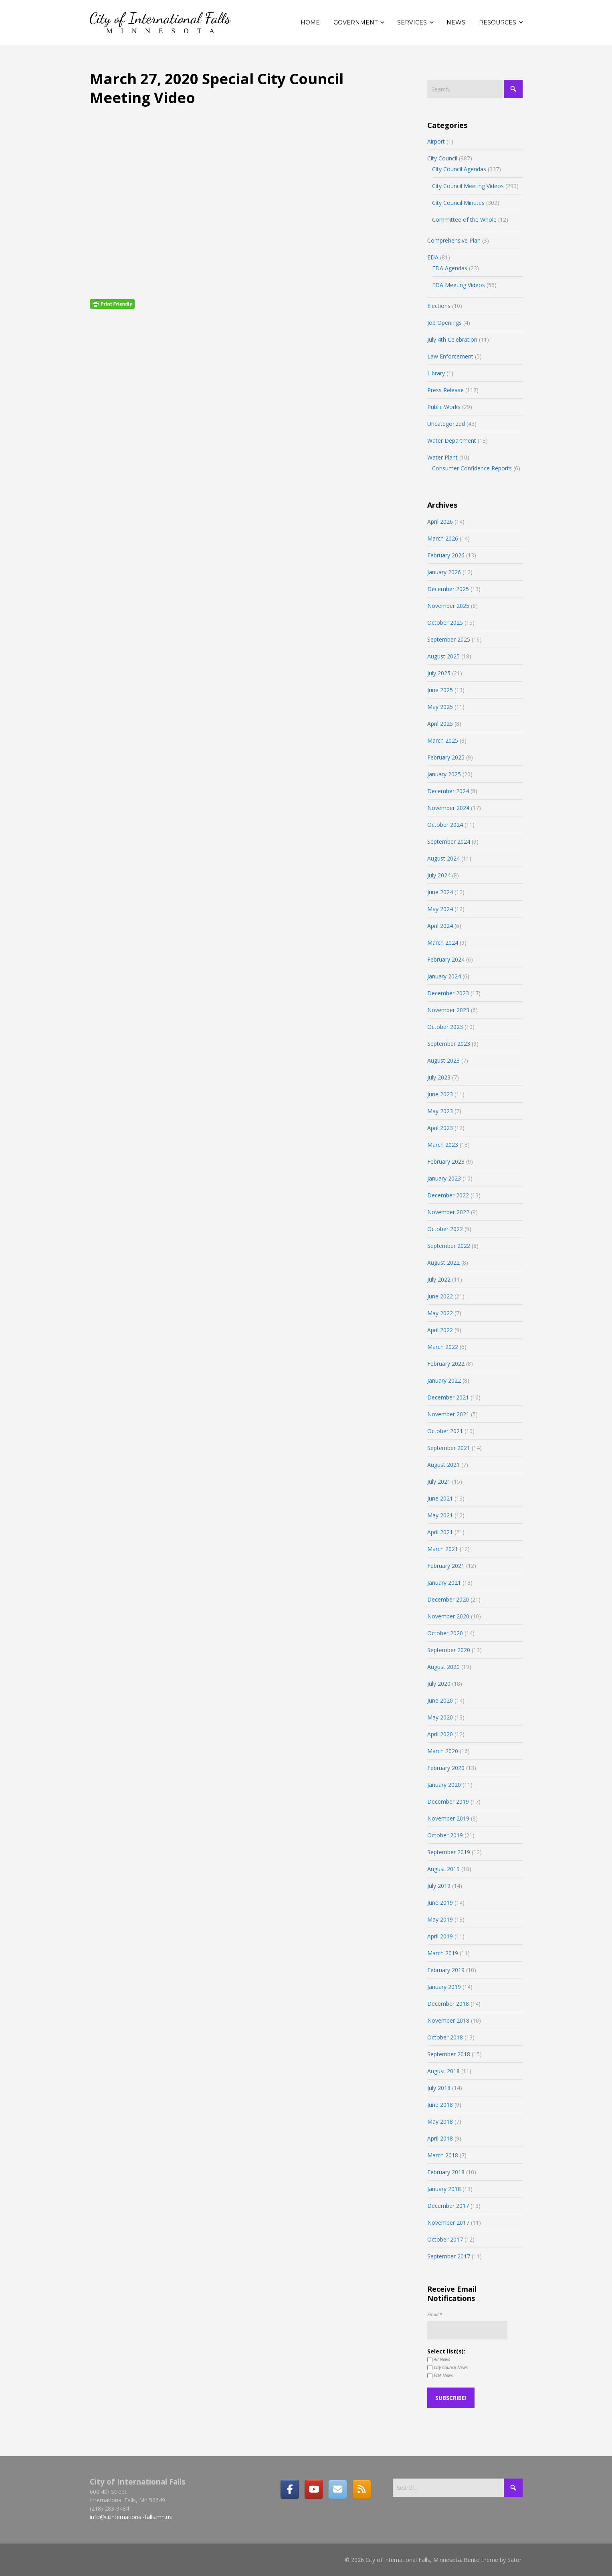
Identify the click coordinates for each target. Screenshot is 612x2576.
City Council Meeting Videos (468, 186)
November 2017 (448, 2222)
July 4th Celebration (452, 339)
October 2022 (445, 1229)
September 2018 (448, 2054)
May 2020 (440, 1717)
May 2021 (440, 1515)
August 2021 (443, 1464)
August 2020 (443, 1667)
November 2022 (448, 1212)
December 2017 (448, 2205)
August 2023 (443, 1060)
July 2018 (438, 2088)
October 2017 (445, 2239)
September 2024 (448, 841)
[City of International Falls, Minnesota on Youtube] (314, 2489)
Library (436, 373)
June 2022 (440, 1296)
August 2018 (443, 2071)
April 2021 (440, 1532)
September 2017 (448, 2256)
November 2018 (448, 2020)
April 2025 (440, 723)
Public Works (444, 407)
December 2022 (448, 1195)
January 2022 (444, 1380)
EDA (432, 257)
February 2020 (446, 1768)
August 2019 (443, 1869)
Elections (438, 306)
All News (438, 2359)
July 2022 (438, 1279)
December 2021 (448, 1397)
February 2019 (446, 1970)
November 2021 (448, 1414)
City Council (442, 158)
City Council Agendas (459, 169)
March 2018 (442, 2155)
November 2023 (448, 1010)
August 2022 (443, 1262)
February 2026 (446, 555)
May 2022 (440, 1313)
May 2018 (440, 2121)
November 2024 (448, 808)
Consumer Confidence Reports (472, 468)
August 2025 (443, 656)
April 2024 (440, 926)
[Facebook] (290, 2489)
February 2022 (446, 1363)
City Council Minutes (458, 203)
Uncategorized (446, 423)
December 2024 (448, 791)
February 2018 (446, 2172)
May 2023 (440, 1111)
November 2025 (448, 606)
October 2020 (445, 1633)
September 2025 (448, 639)
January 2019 (444, 1987)
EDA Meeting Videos (458, 285)
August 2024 (443, 858)
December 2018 (448, 2003)
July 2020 (438, 1683)
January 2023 (444, 1178)
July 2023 (438, 1077)
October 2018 (445, 2037)
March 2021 (442, 1549)
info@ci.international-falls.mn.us (131, 2517)
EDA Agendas (449, 268)
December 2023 (448, 993)
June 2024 (440, 892)
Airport (436, 141)
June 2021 (440, 1498)
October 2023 (445, 1027)
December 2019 (448, 1801)
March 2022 (442, 1347)
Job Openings (444, 322)
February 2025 (446, 757)
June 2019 (440, 1902)
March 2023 (442, 1144)
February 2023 (446, 1161)
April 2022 (440, 1330)
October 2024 (445, 824)
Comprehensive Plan (454, 240)
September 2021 (448, 1448)
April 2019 (440, 1936)
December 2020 (448, 1599)
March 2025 (442, 740)
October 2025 (445, 622)
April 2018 (440, 2138)
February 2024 (446, 959)
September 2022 (448, 1246)
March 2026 (442, 538)
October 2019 (445, 1835)
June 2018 (440, 2104)
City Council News (447, 2367)
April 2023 (440, 1128)
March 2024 (442, 942)
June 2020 (440, 1700)
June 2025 (440, 690)
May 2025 (440, 707)
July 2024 (438, 875)
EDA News (440, 2375)
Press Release (445, 390)
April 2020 (440, 1734)
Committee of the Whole (464, 219)
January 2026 (444, 572)
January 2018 (444, 2189)
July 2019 (438, 1885)
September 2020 (448, 1650)
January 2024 (444, 976)
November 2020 (448, 1616)
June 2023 (440, 1094)
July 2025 (438, 673)
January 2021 (444, 1582)
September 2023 (448, 1043)
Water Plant (442, 457)
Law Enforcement (450, 356)
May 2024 (440, 909)
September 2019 (448, 1852)
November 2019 (448, 1818)
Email (434, 2314)
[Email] (337, 2489)
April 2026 (440, 521)
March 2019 (442, 1953)
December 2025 (448, 589)
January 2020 (444, 1784)
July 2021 (438, 1481)
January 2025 (444, 774)
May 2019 (440, 1919)
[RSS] (361, 2489)
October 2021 (445, 1431)
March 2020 (442, 1751)
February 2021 (446, 1565)
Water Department (451, 440)
